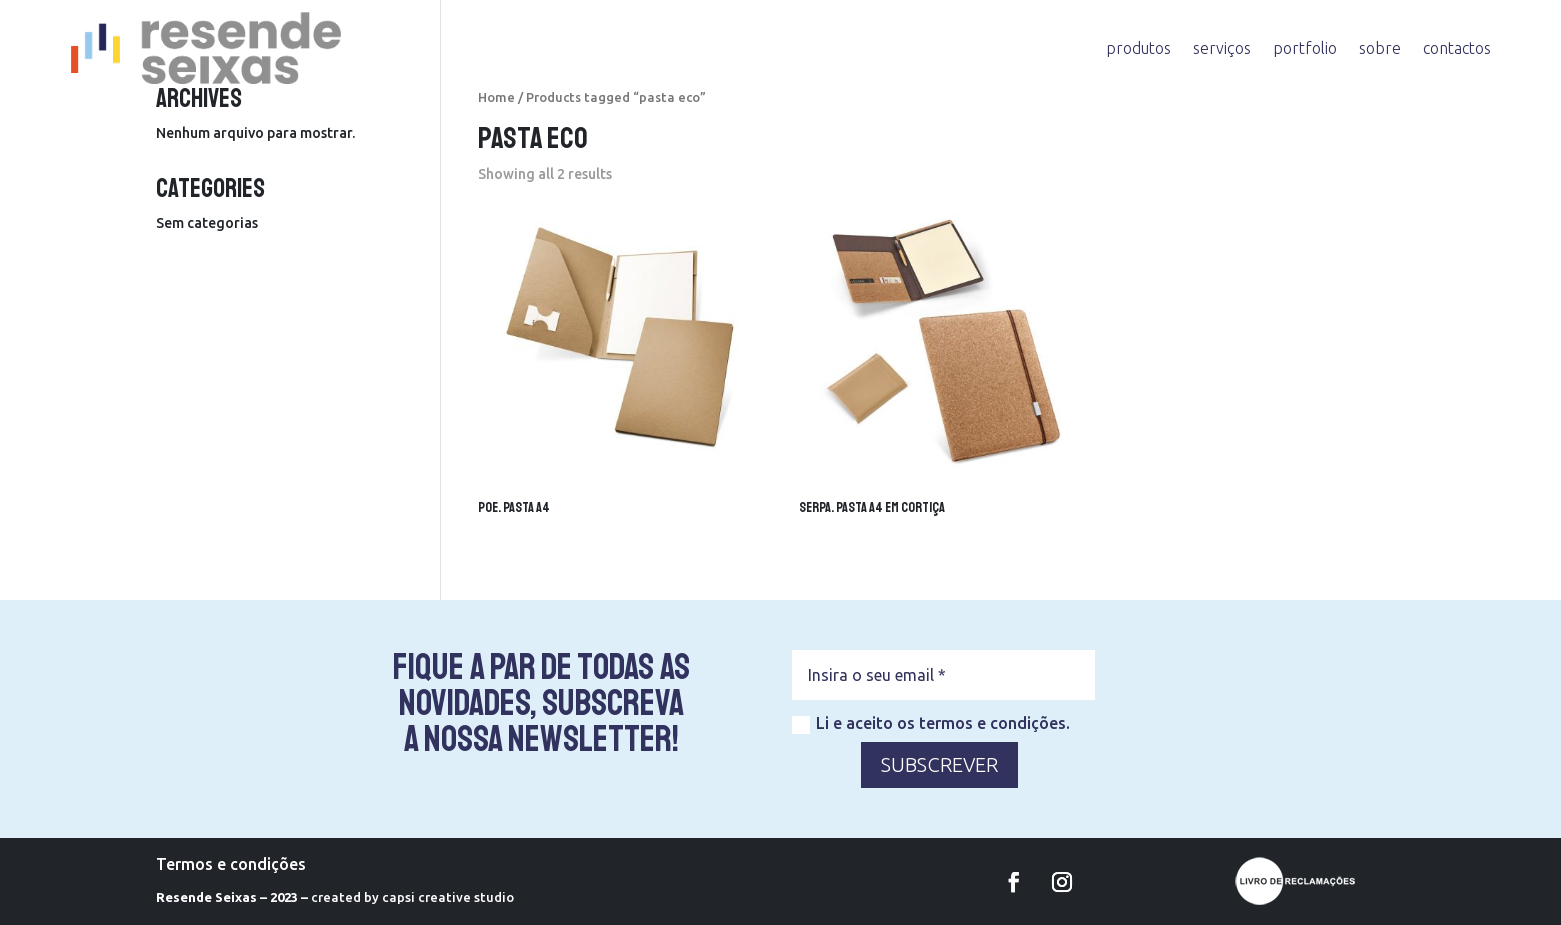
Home (496, 97)
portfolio (1305, 48)
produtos (1138, 48)
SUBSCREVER (939, 764)
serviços (1222, 48)
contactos (1457, 48)
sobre (1380, 48)
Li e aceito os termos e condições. (931, 724)
